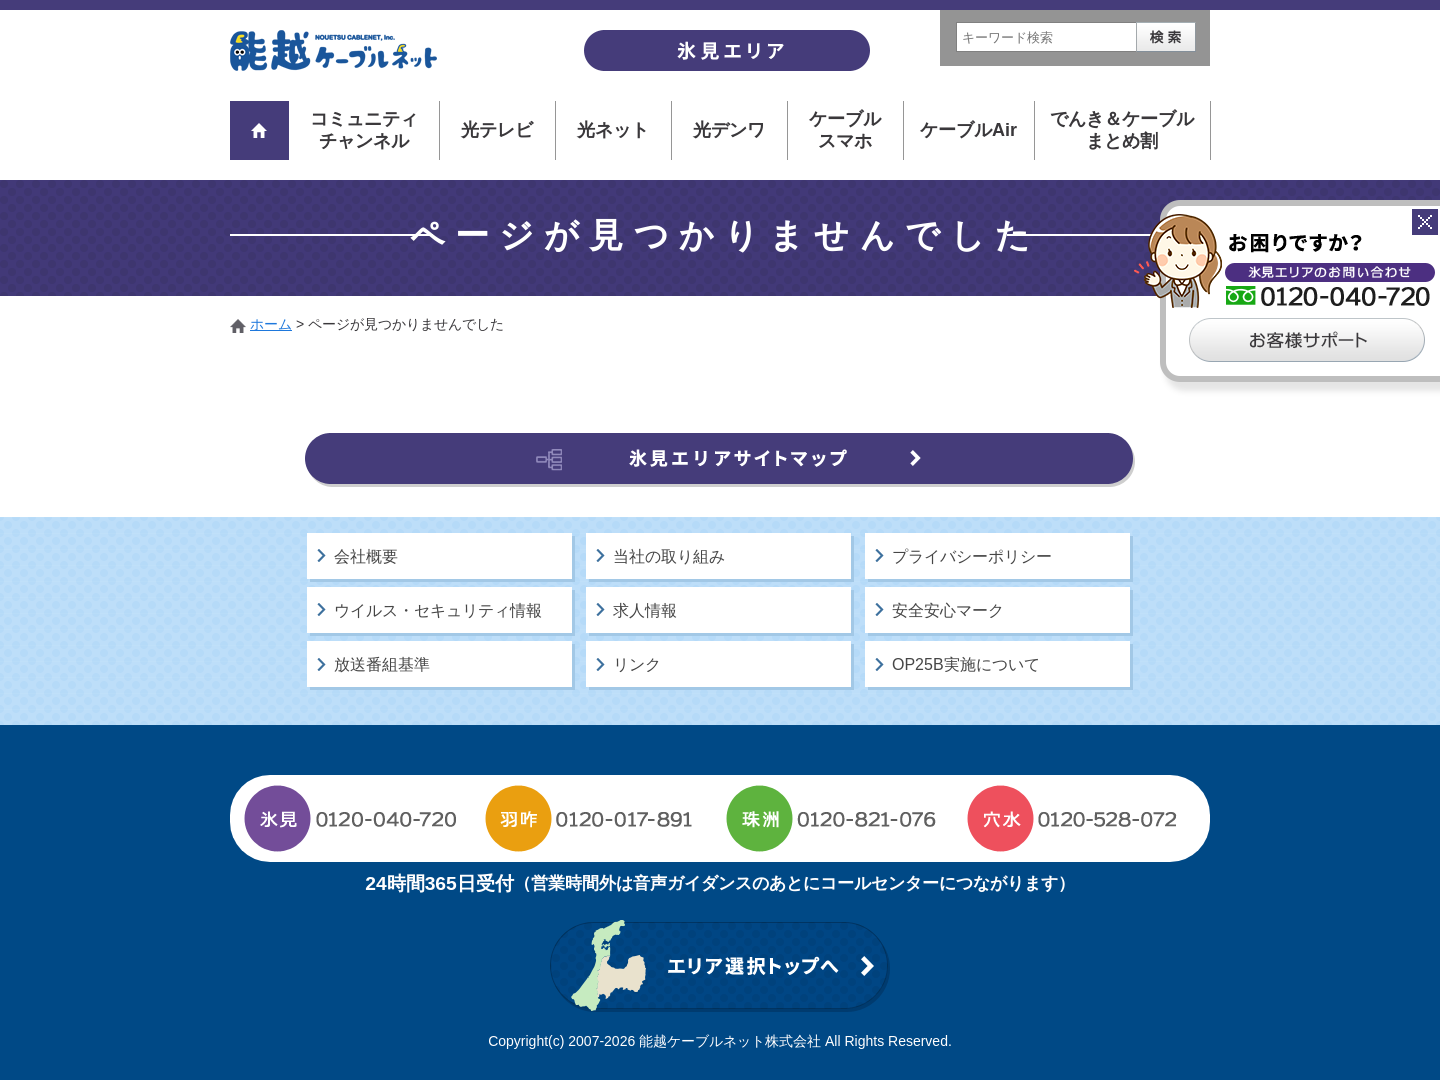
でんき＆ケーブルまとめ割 (1122, 130)
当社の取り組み (669, 556)
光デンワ (729, 130)
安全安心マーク (948, 610)
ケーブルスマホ (845, 130)
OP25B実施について (966, 664)
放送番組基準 (382, 664)
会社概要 (366, 556)
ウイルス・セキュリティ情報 (438, 610)
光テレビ (497, 130)
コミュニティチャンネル (364, 130)
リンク (637, 664)
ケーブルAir (968, 130)
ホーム (271, 324)
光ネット (613, 130)
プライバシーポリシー (972, 556)
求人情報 (645, 610)
